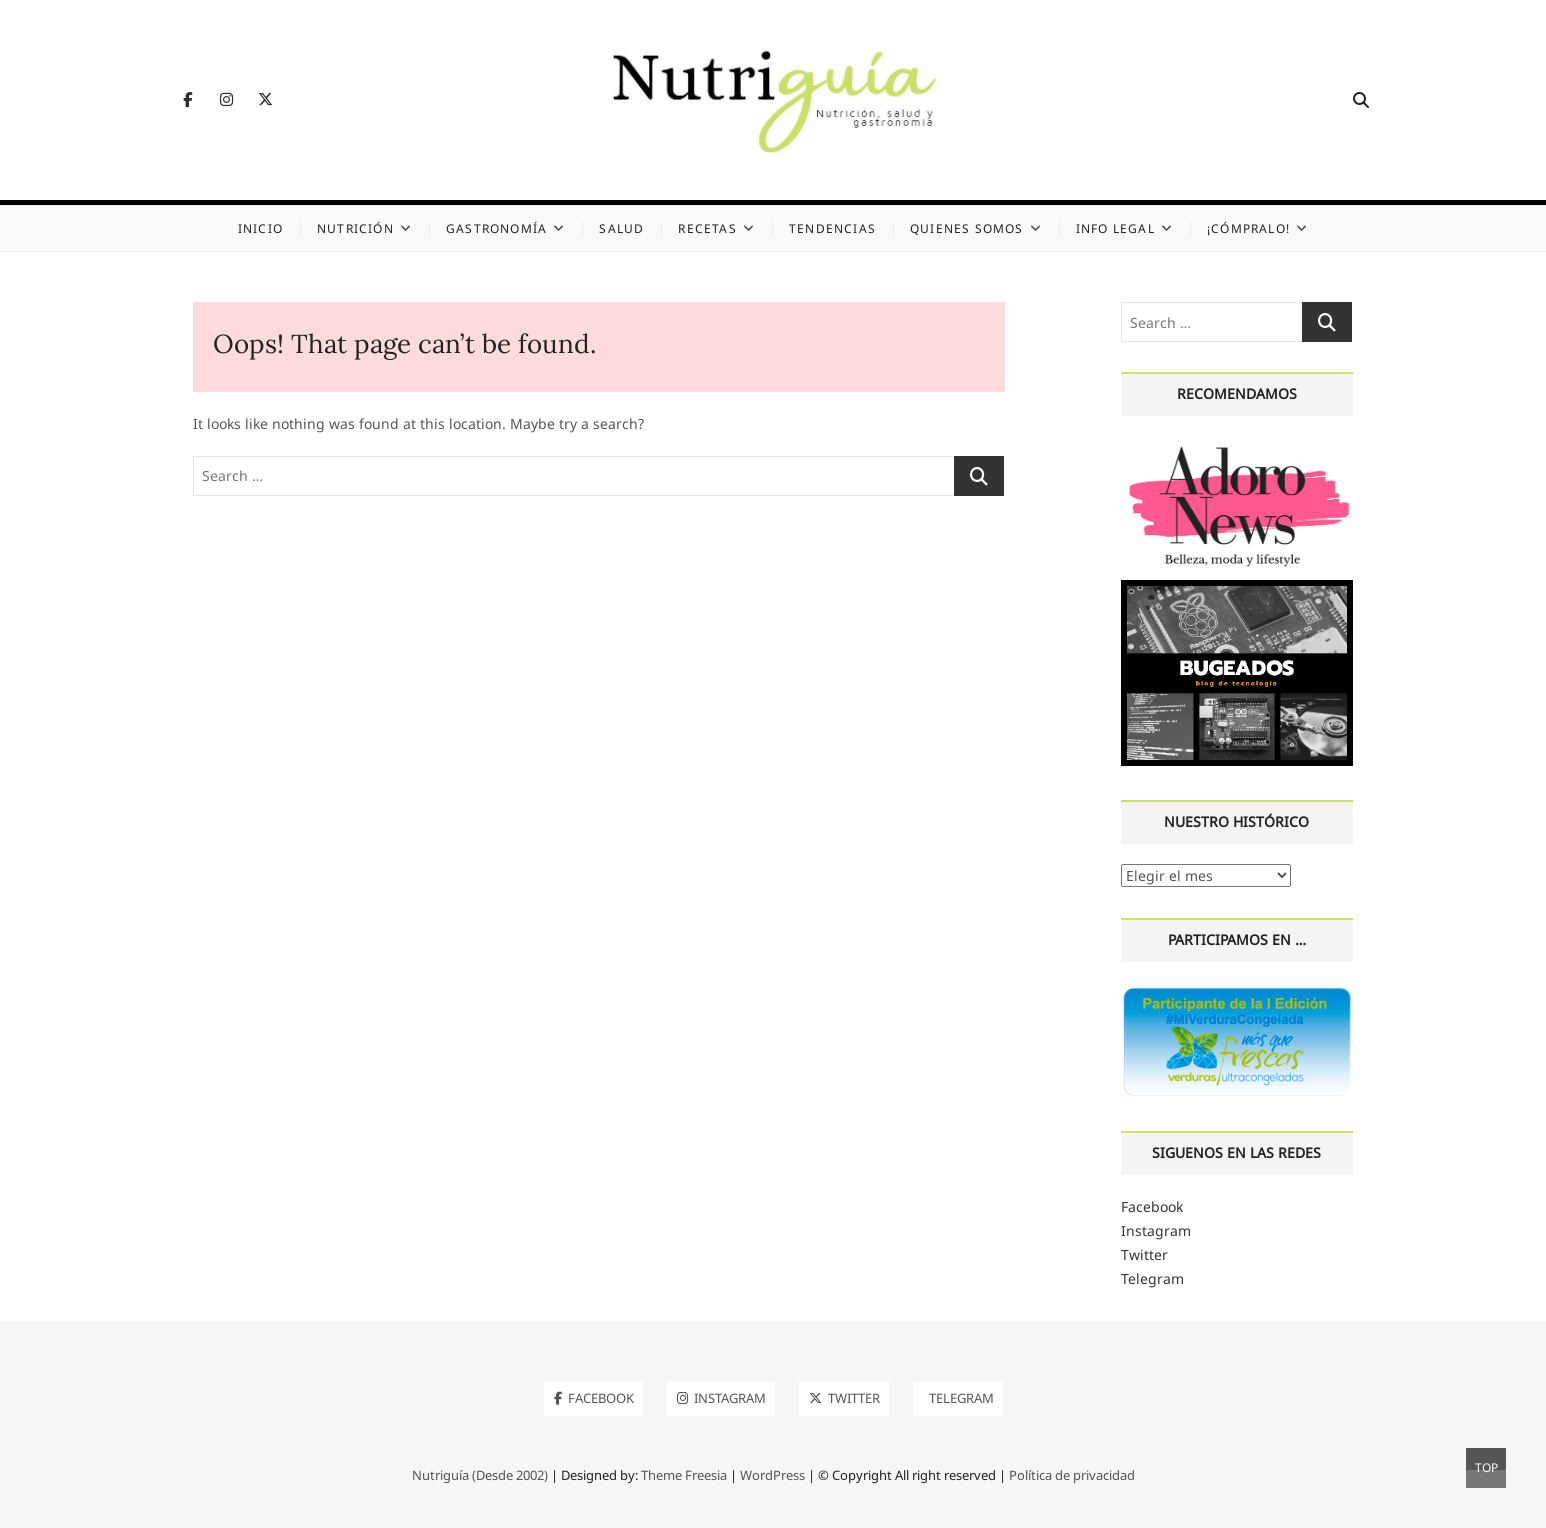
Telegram (1152, 1278)
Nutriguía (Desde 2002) (480, 1475)
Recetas (707, 228)
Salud (621, 228)
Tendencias (832, 228)
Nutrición (355, 228)
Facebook (1152, 1206)
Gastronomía (496, 228)
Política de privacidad (1072, 1475)
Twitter (1144, 1254)
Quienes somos (967, 228)
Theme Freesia (684, 1475)
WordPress (772, 1475)
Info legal (1115, 228)
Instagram (1156, 1230)
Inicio (260, 228)
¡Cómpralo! (1248, 228)
